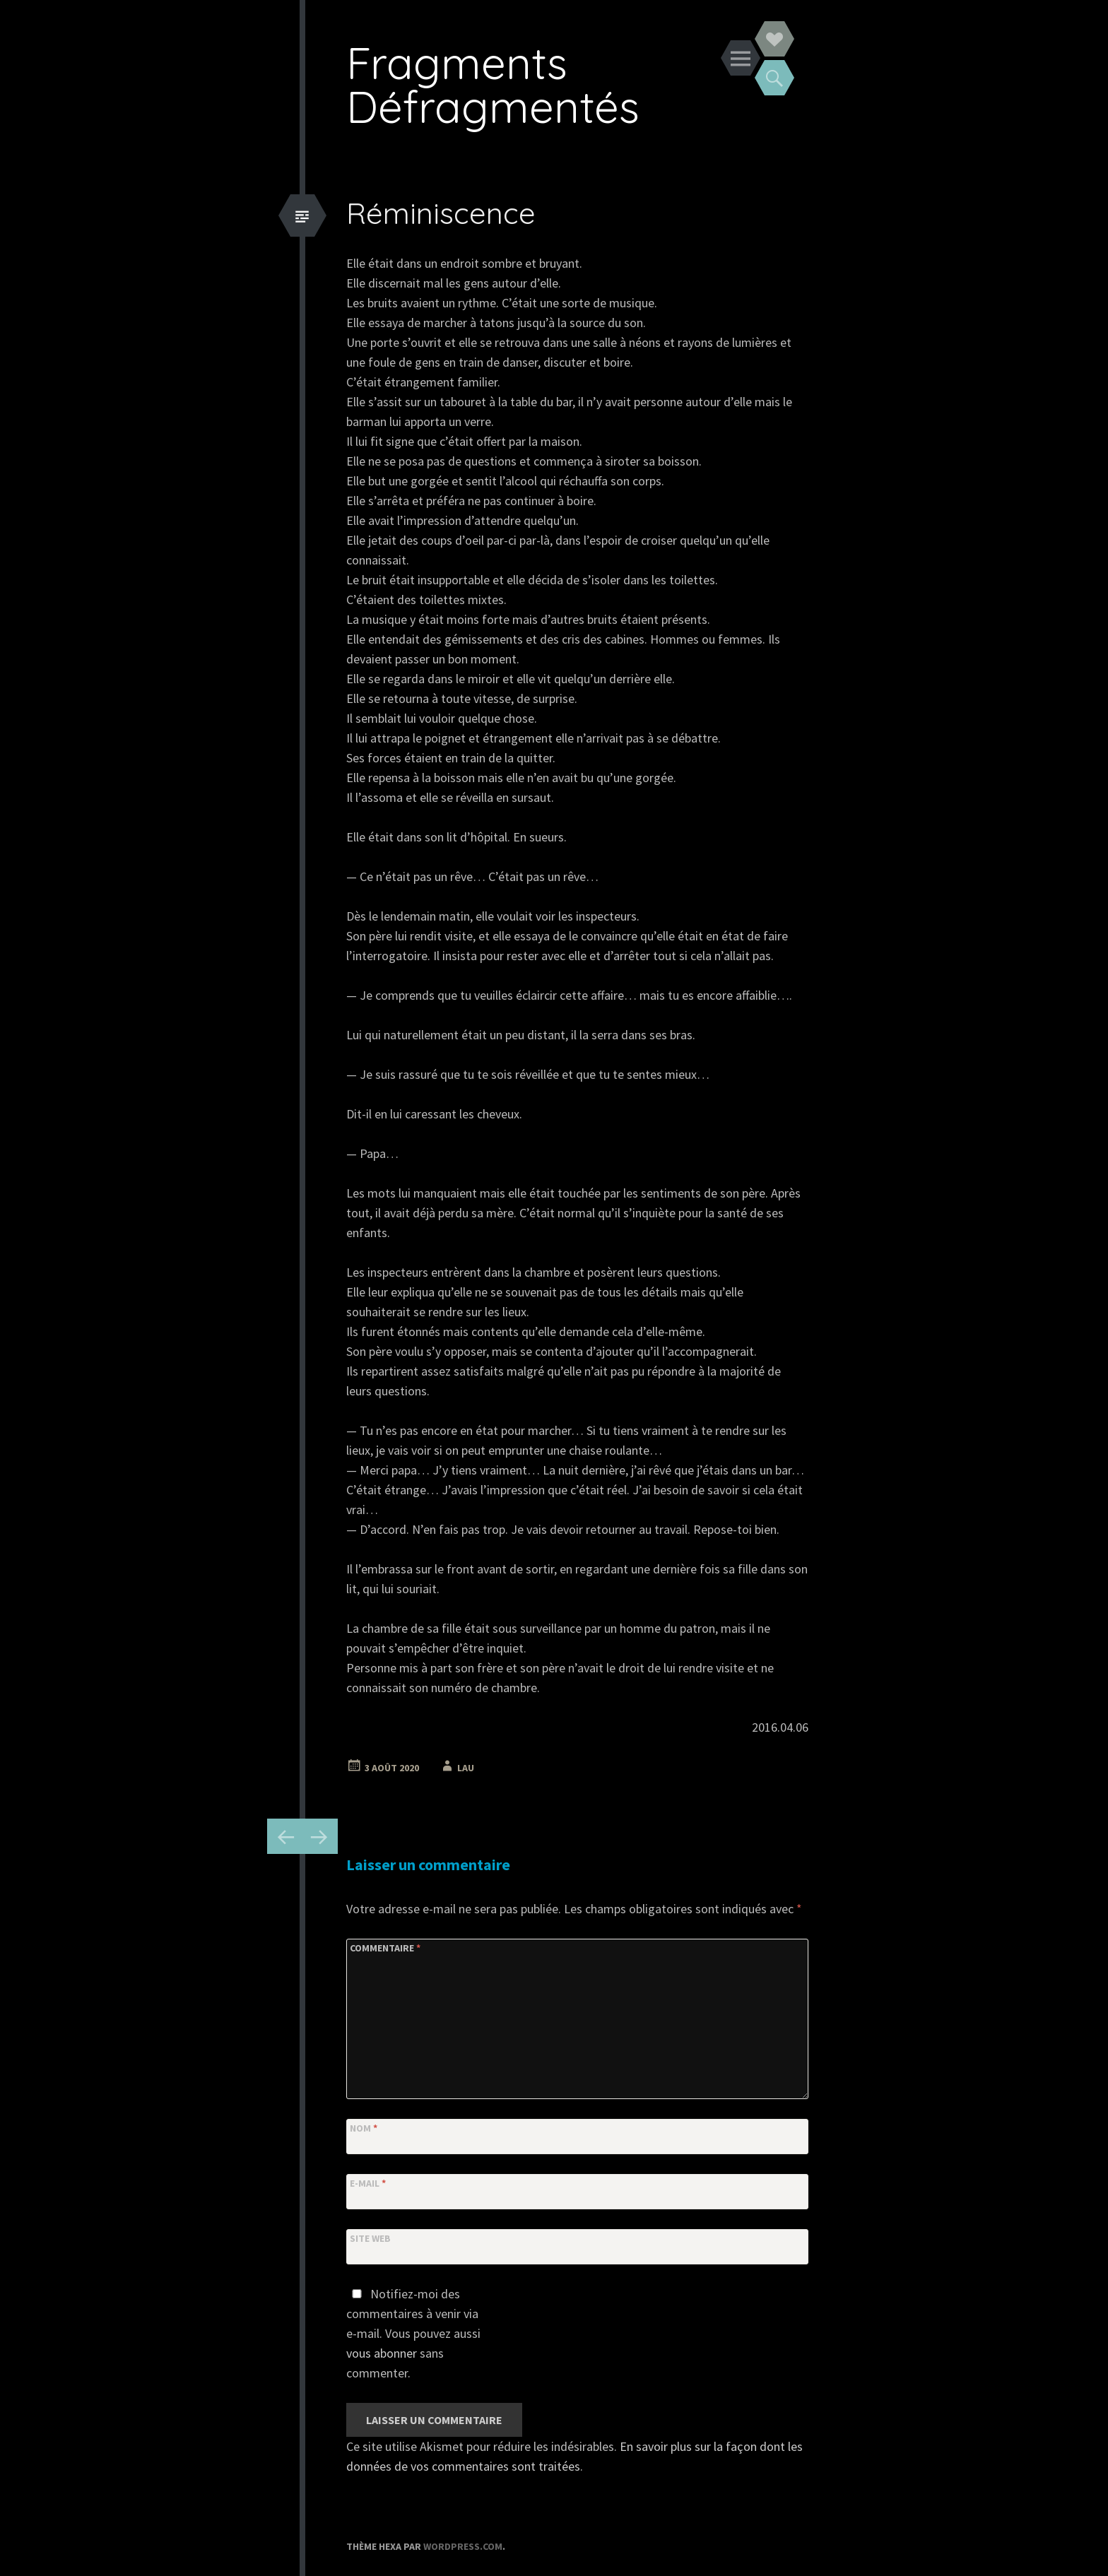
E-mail (368, 2183)
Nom (363, 2128)
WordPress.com (462, 2546)
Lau (465, 1767)
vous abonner (381, 2353)
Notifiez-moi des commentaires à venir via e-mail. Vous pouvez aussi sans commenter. (413, 2333)
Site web (370, 2238)
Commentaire (385, 1948)
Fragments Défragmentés (493, 84)
